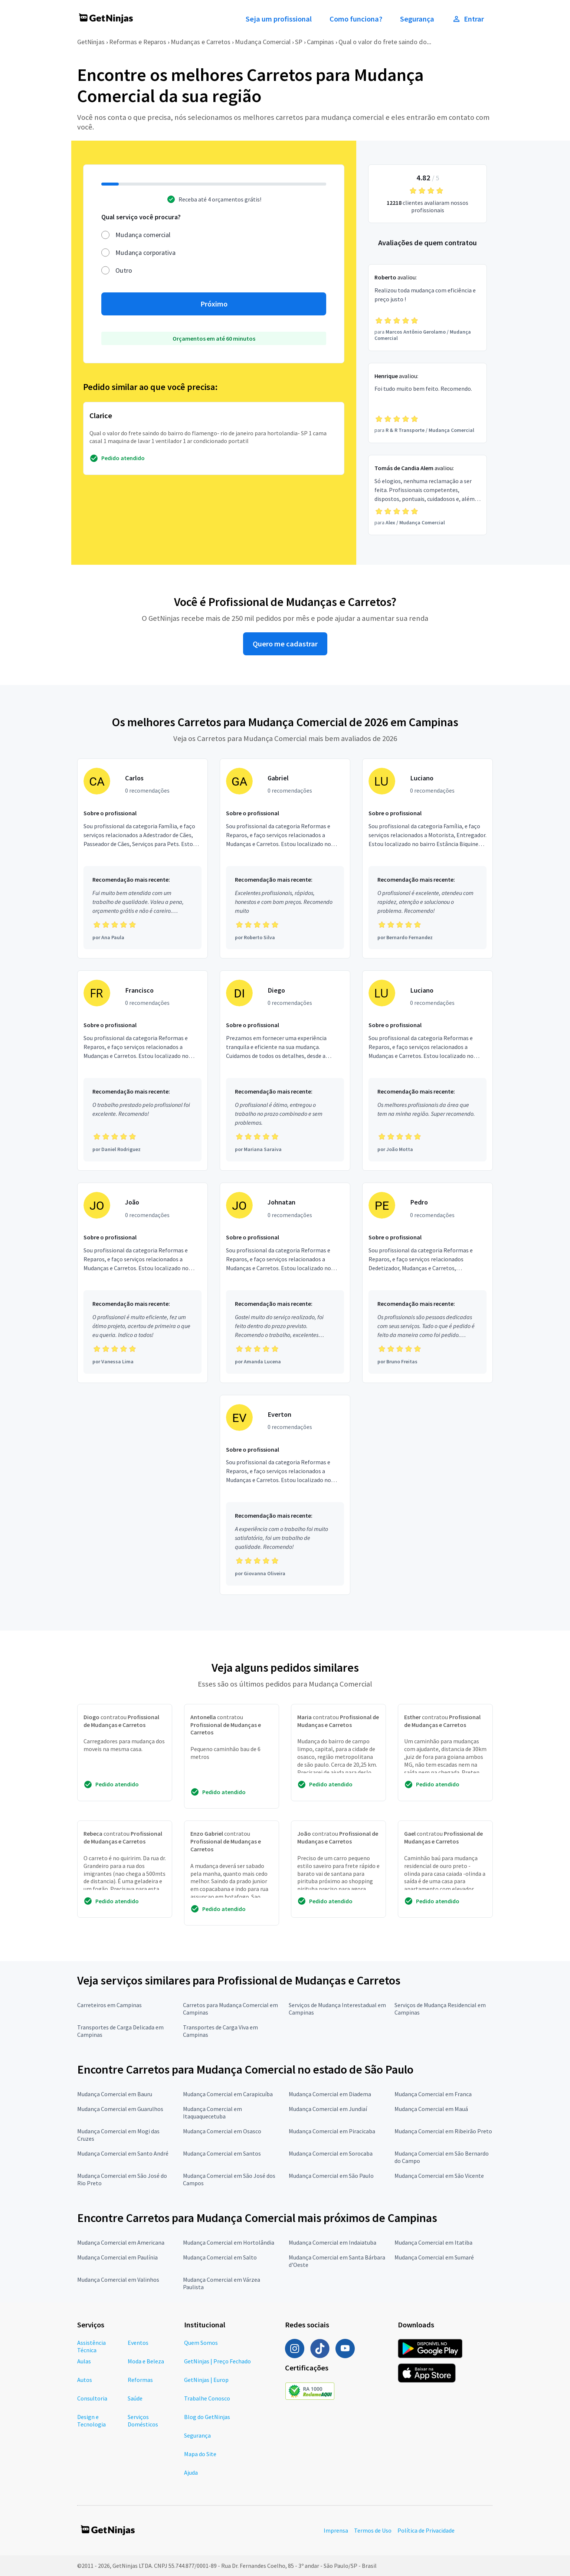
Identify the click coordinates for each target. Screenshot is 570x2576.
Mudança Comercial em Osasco (222, 2131)
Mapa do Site (200, 2454)
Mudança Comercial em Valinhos (118, 2279)
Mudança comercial (142, 234)
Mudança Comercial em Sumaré (434, 2257)
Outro (123, 270)
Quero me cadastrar (285, 644)
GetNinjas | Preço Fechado (217, 2361)
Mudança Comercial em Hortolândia (228, 2242)
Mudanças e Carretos (200, 41)
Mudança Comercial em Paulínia (117, 2257)
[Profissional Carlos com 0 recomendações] (142, 858)
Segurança (417, 19)
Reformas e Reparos (137, 41)
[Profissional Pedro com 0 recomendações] (427, 1283)
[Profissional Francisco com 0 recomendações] (142, 1070)
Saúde (135, 2398)
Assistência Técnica (91, 2346)
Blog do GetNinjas (207, 2417)
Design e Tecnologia (91, 2420)
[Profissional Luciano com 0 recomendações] (427, 858)
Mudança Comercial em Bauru (114, 2094)
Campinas (320, 41)
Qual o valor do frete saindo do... (384, 41)
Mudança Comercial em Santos (222, 2153)
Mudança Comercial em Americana (120, 2242)
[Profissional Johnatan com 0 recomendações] (285, 1283)
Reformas (140, 2379)
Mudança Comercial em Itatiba (433, 2242)
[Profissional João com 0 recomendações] (142, 1283)
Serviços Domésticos (143, 2420)
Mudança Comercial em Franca (433, 2094)
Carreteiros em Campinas (109, 2005)
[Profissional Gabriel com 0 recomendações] (285, 858)
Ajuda (191, 2472)
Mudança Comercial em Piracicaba (332, 2131)
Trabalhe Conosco (207, 2398)
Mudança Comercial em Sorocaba (331, 2153)
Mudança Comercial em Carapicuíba (228, 2094)
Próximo (213, 304)
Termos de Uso (373, 2530)
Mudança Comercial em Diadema (330, 2094)
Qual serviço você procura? (141, 217)
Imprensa (336, 2530)
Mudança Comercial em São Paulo (331, 2175)
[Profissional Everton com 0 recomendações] (285, 1495)
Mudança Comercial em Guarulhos (120, 2109)
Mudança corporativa (145, 252)
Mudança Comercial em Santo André (122, 2153)
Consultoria (92, 2398)
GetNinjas (91, 41)
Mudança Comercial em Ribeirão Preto (443, 2131)
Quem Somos (201, 2342)
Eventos (138, 2342)
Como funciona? (356, 19)
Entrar (468, 19)
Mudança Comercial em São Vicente (439, 2175)
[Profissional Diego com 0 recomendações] (285, 1070)
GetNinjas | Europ (206, 2379)
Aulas (84, 2361)
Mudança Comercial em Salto (220, 2257)
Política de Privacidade (426, 2530)
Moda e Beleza (146, 2361)
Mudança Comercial (263, 41)
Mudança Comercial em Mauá (431, 2109)
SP (298, 41)
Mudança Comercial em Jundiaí (328, 2109)
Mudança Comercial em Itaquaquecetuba (212, 2112)
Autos (84, 2379)
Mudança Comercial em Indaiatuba (332, 2242)
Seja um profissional (279, 19)
